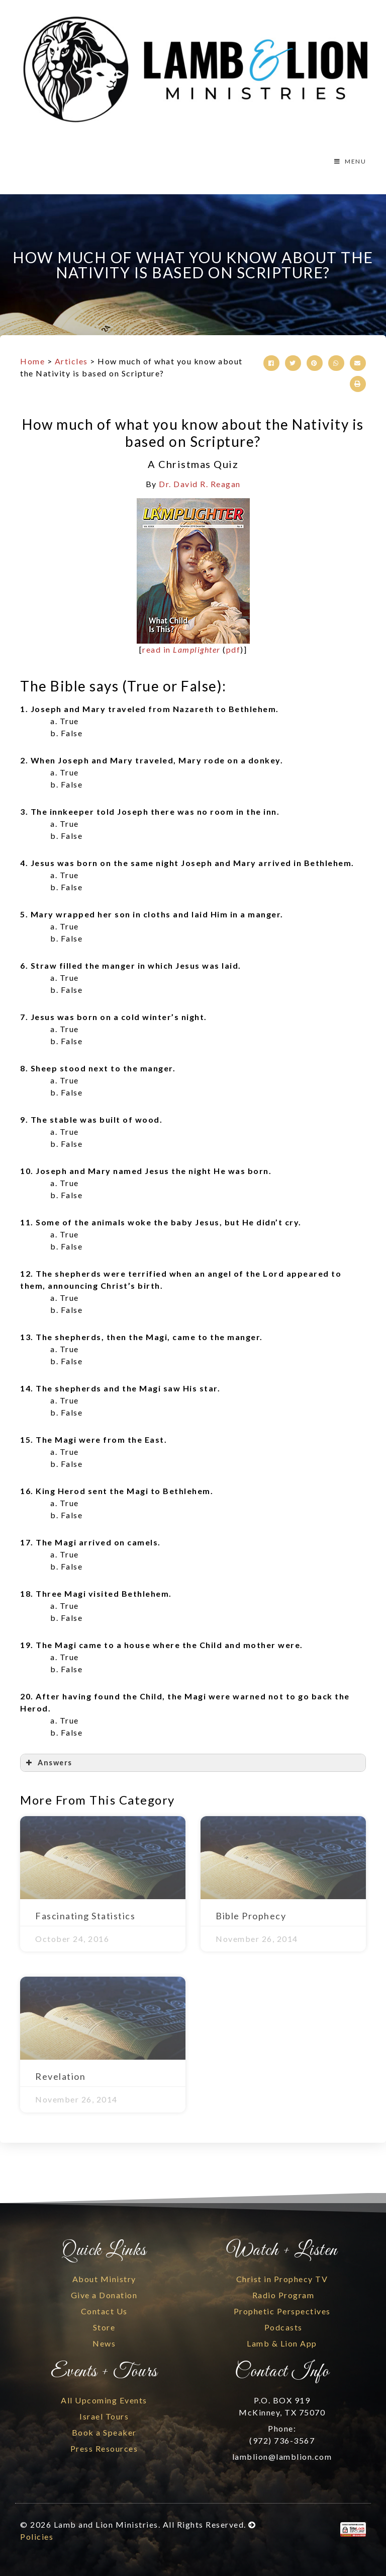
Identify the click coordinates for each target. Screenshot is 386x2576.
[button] (271, 363)
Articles (71, 361)
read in (181, 649)
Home (32, 361)
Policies (36, 2536)
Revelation (60, 2076)
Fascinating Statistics (85, 1915)
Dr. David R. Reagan (200, 484)
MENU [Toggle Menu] (349, 161)
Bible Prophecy (251, 1915)
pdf (233, 649)
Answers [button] (48, 1763)
